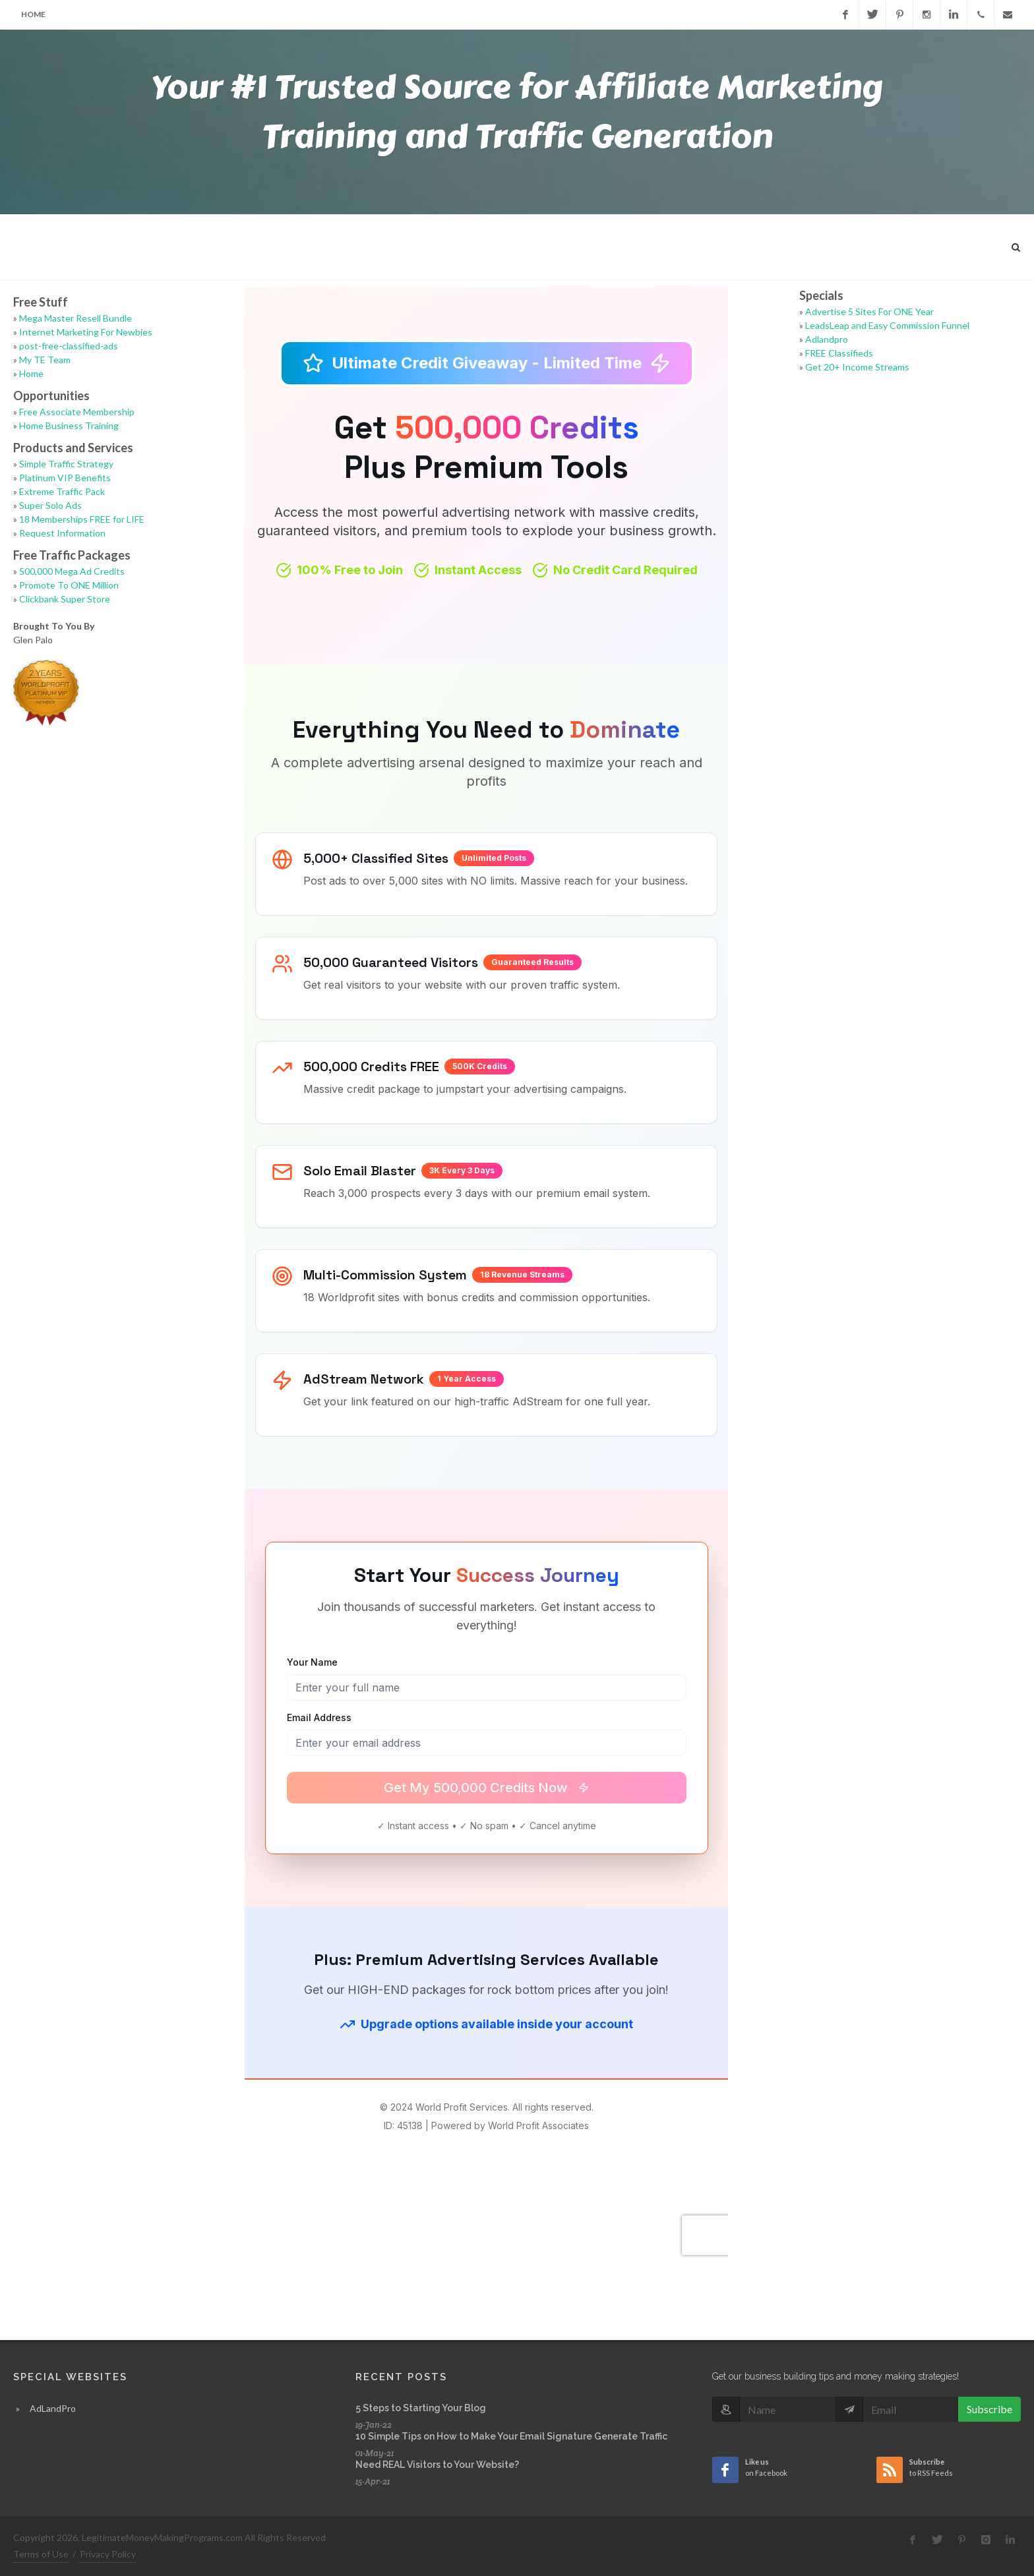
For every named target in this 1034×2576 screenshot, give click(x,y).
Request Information (62, 533)
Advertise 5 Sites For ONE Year (869, 311)
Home (33, 14)
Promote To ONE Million (69, 585)
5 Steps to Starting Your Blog (420, 2408)
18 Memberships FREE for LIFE (81, 519)
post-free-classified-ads (68, 345)
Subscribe (989, 2409)
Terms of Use (41, 2554)
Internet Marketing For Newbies (85, 331)
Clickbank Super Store (64, 598)
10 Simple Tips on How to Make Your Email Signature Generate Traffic (511, 2436)
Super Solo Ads (50, 505)
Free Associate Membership (77, 411)
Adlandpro (826, 339)
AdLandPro (53, 2408)
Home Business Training (69, 425)
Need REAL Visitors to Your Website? (437, 2464)
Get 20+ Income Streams (857, 366)
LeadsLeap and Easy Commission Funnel (887, 325)
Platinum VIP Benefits (65, 477)
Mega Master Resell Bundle (75, 318)
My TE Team (45, 359)
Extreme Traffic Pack (62, 491)
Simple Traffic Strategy (66, 463)
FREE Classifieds (839, 353)
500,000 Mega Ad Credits (72, 571)
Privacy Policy (108, 2554)
